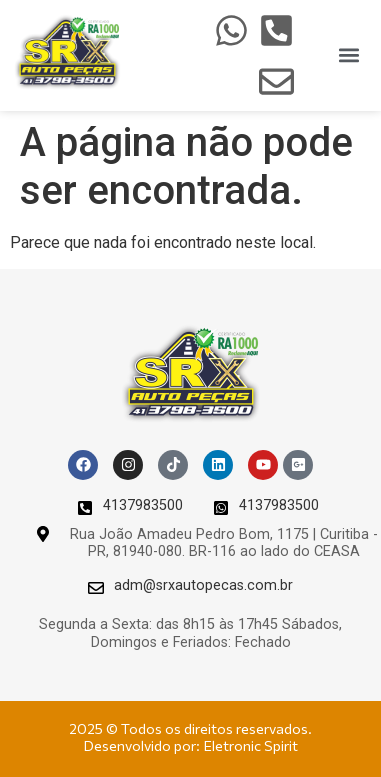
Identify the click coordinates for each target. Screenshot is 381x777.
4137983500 (143, 505)
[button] (349, 55)
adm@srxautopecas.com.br (203, 585)
